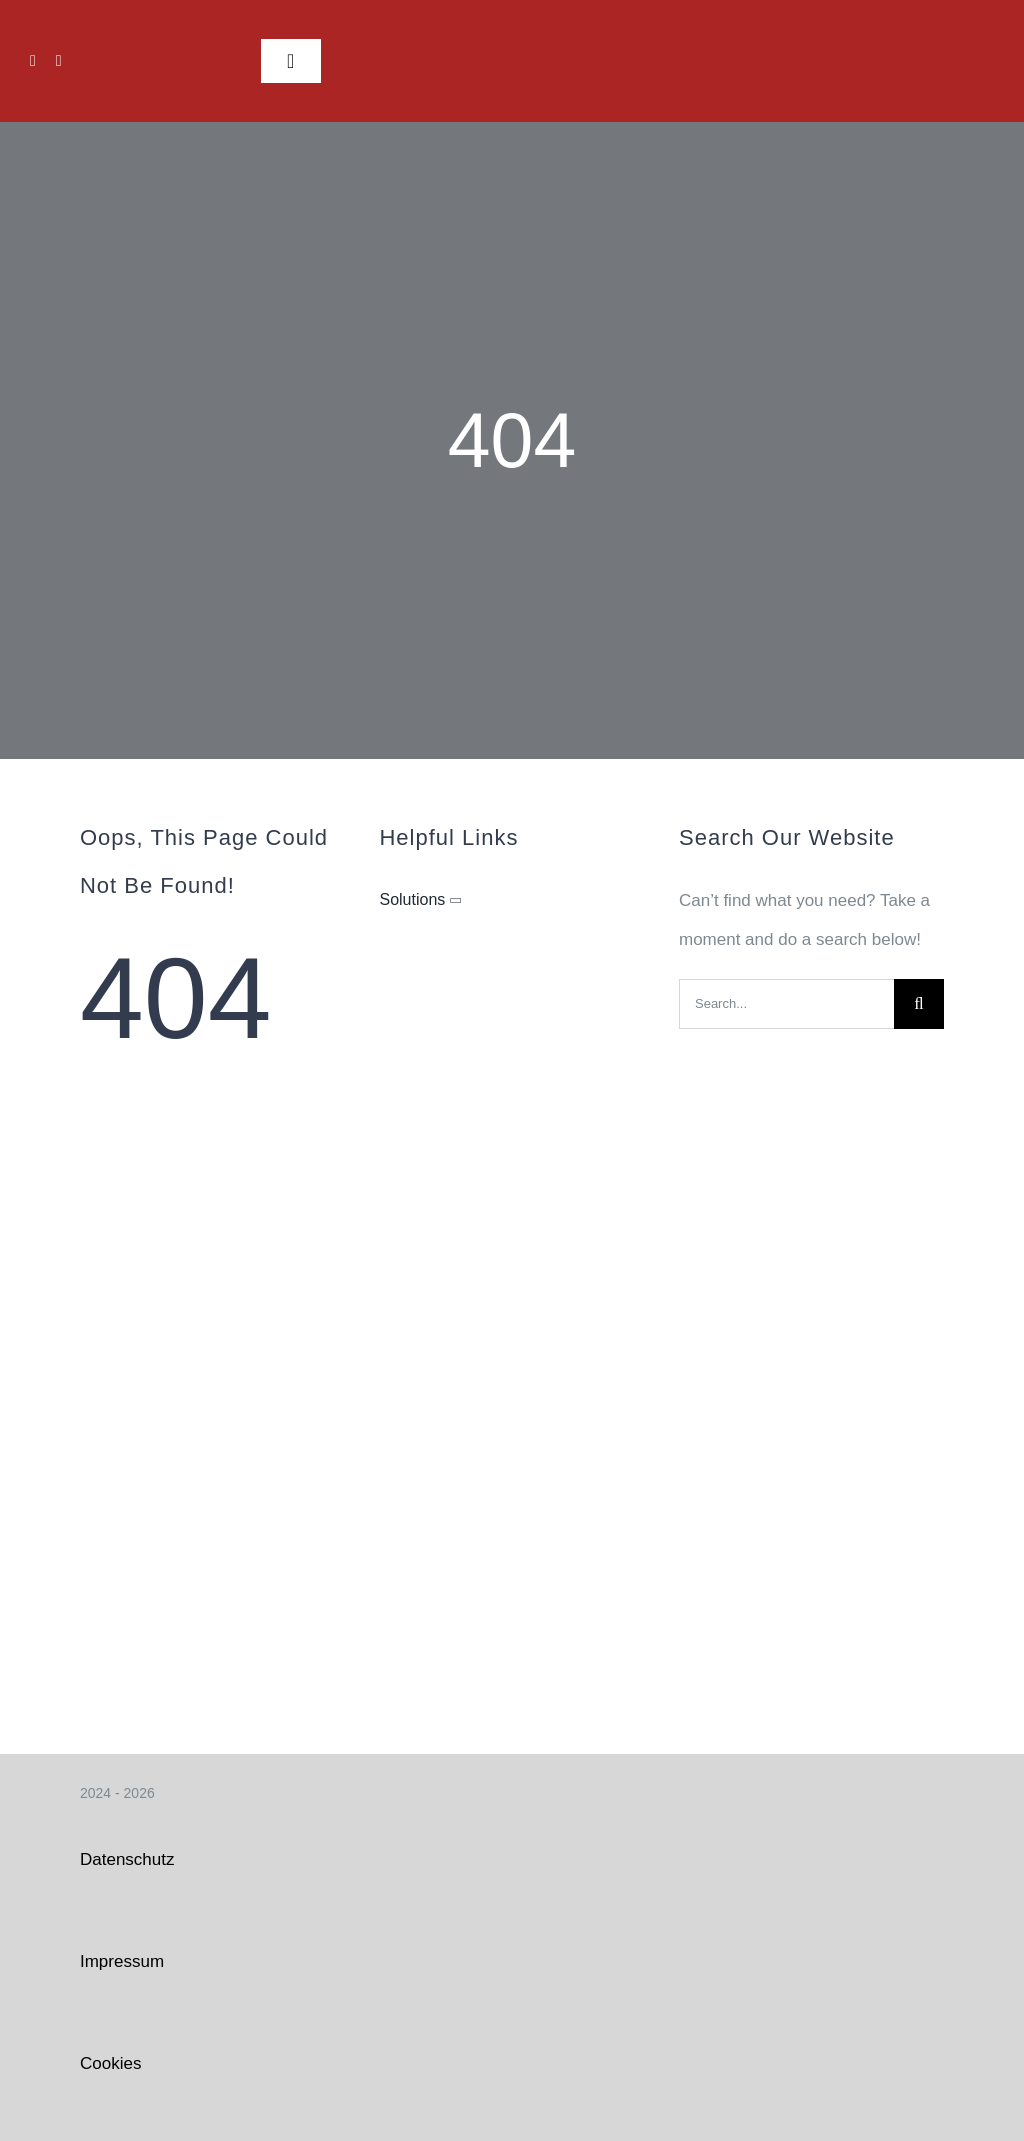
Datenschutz (127, 1859)
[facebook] (33, 61)
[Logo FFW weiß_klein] (944, 26)
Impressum (122, 1961)
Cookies (110, 2063)
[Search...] (786, 1004)
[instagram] (59, 61)
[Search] (919, 1004)
